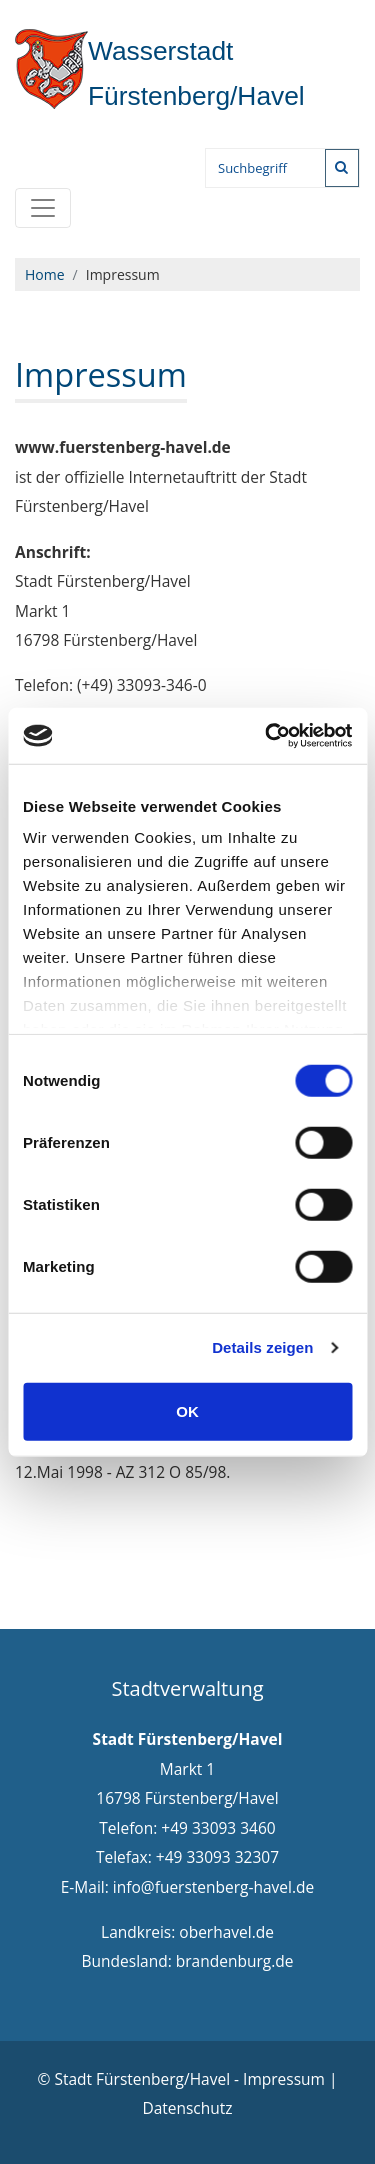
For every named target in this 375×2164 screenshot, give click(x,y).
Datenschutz (187, 2108)
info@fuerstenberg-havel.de (213, 1887)
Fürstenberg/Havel (160, 73)
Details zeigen (262, 1347)
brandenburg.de (235, 1961)
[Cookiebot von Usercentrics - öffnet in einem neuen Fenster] (267, 736)
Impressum (284, 2079)
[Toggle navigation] (43, 208)
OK (187, 1410)
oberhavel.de (226, 1932)
